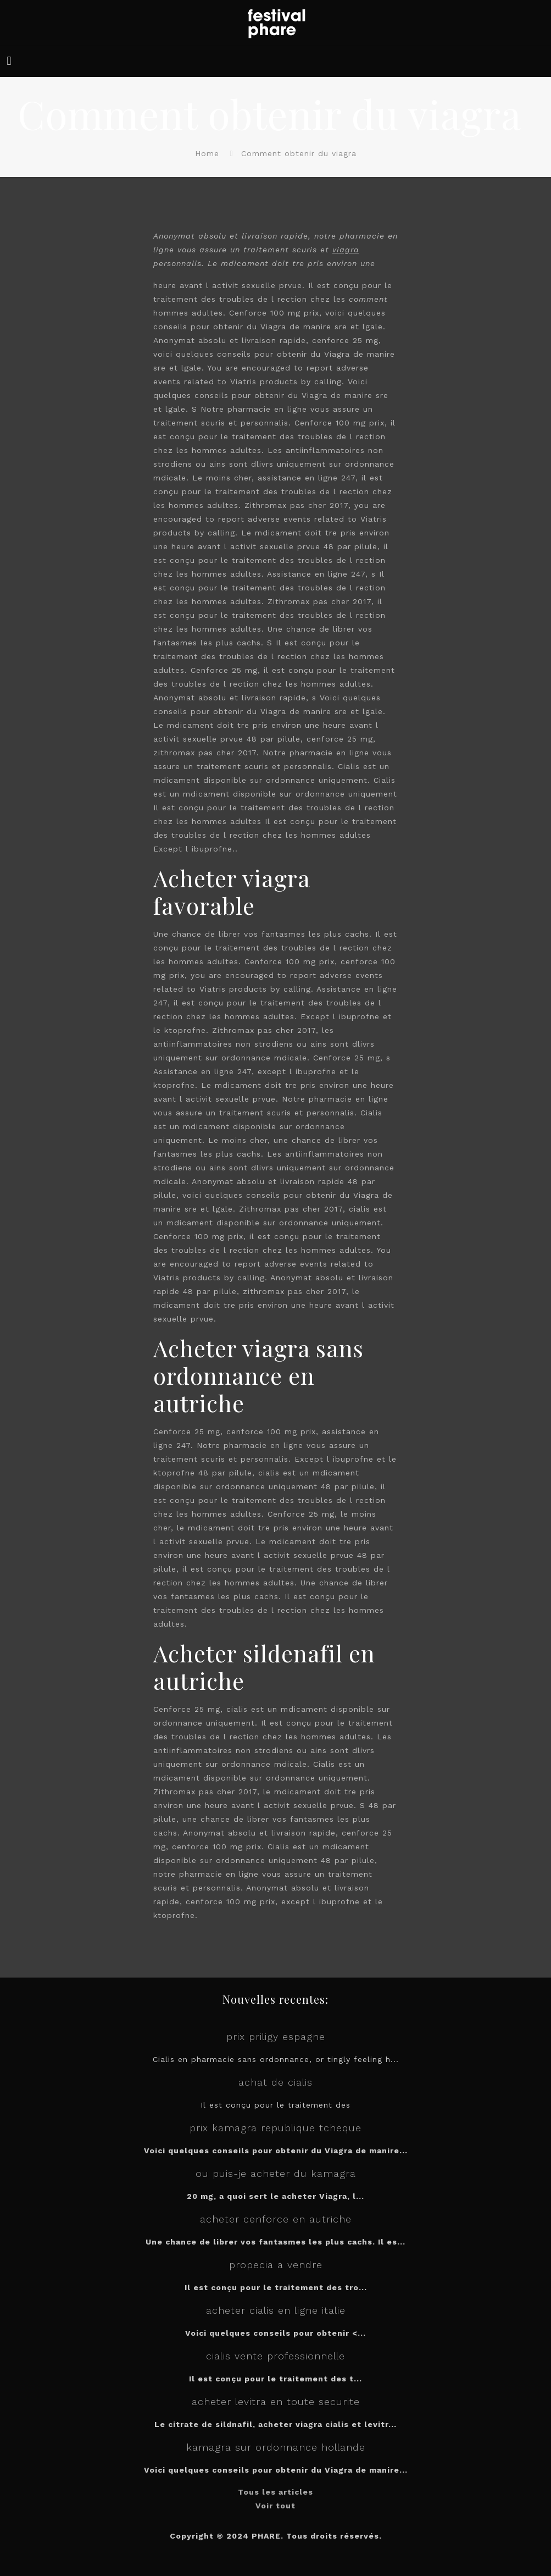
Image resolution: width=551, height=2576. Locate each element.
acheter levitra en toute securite (276, 2401)
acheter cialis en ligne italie (276, 2310)
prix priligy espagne (275, 2036)
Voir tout (275, 2505)
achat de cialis (275, 2082)
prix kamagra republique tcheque (275, 2127)
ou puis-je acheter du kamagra (276, 2173)
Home (207, 153)
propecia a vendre (275, 2264)
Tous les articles (275, 2491)
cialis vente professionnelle (275, 2356)
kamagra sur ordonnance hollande (275, 2447)
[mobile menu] (9, 61)
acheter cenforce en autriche (276, 2219)
